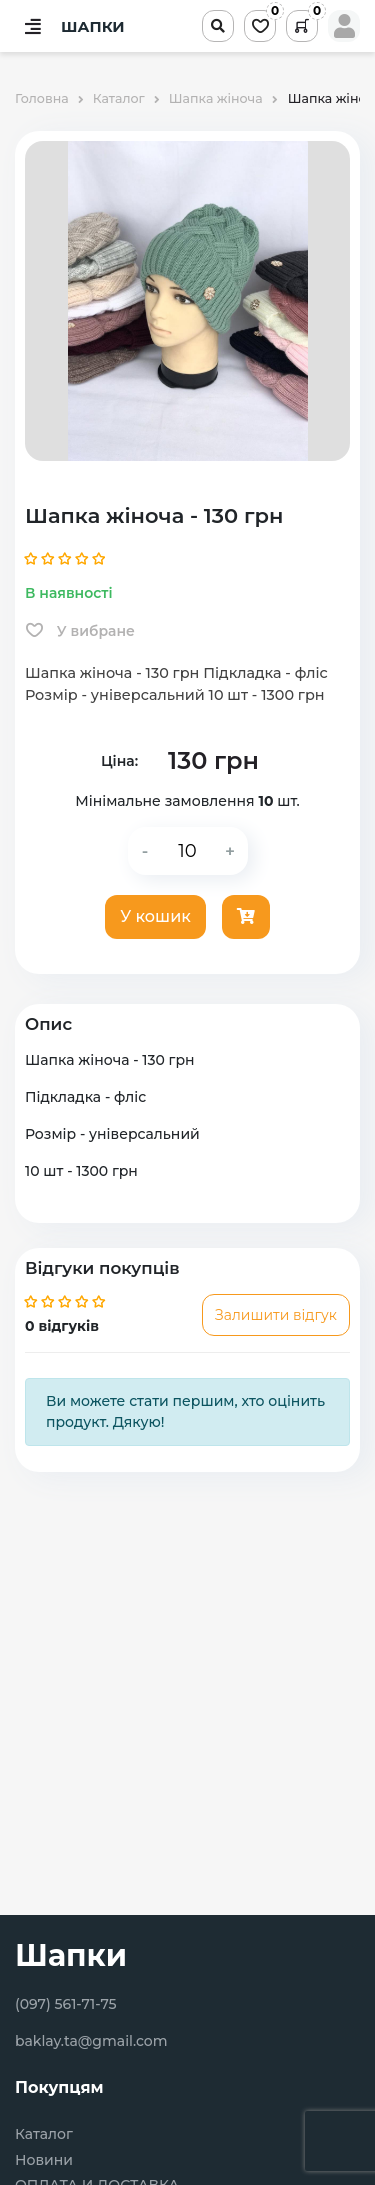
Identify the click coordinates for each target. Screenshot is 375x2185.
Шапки (71, 1955)
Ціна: (119, 761)
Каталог (44, 2134)
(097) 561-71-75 (66, 2004)
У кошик (155, 916)
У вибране (80, 631)
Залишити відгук (276, 1315)
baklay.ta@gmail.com (91, 2041)
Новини (44, 2160)
